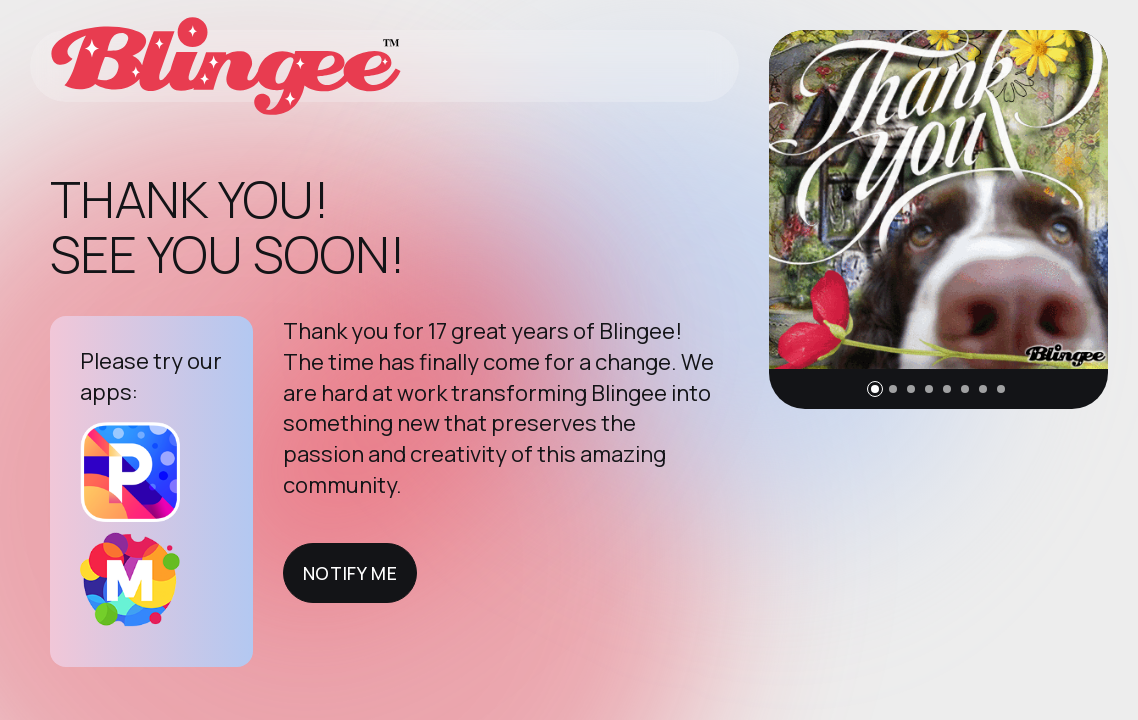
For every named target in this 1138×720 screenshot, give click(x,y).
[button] (875, 389)
